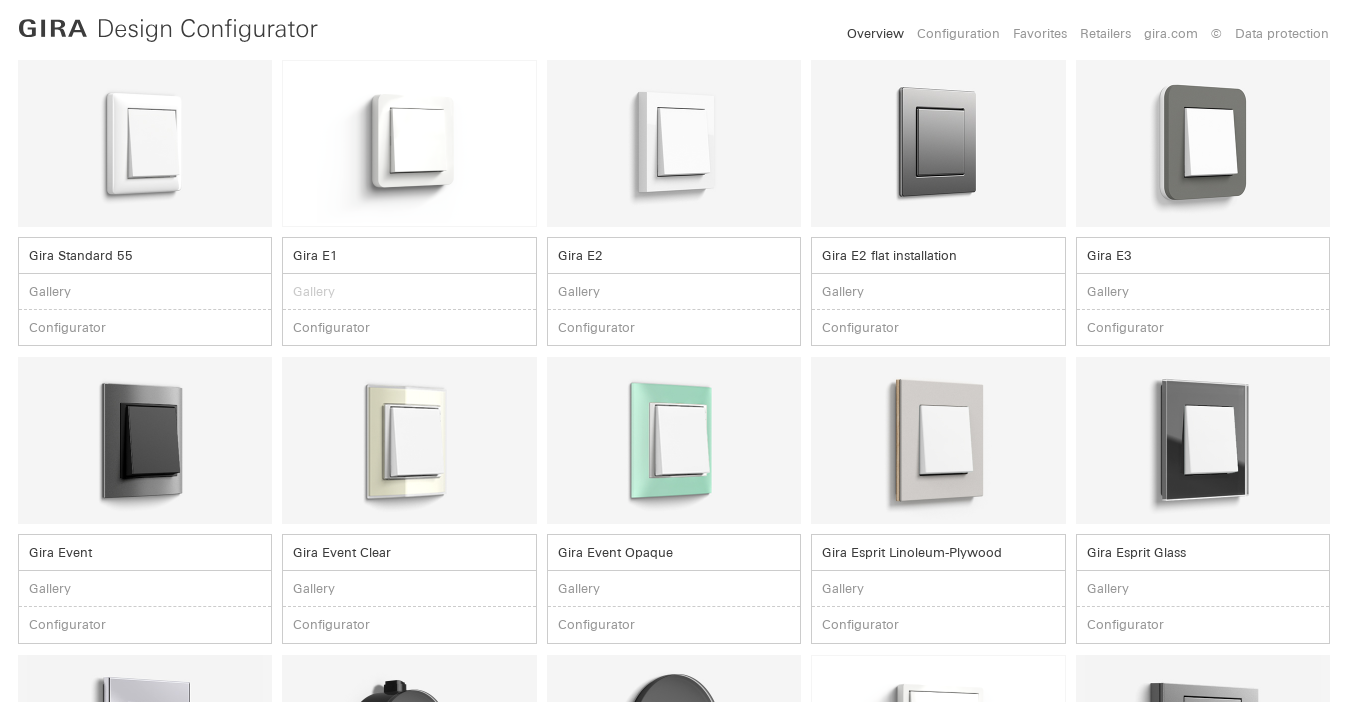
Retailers (1105, 33)
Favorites (1040, 33)
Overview (875, 33)
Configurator (67, 327)
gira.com (1171, 33)
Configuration (958, 33)
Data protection (1282, 33)
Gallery (50, 291)
